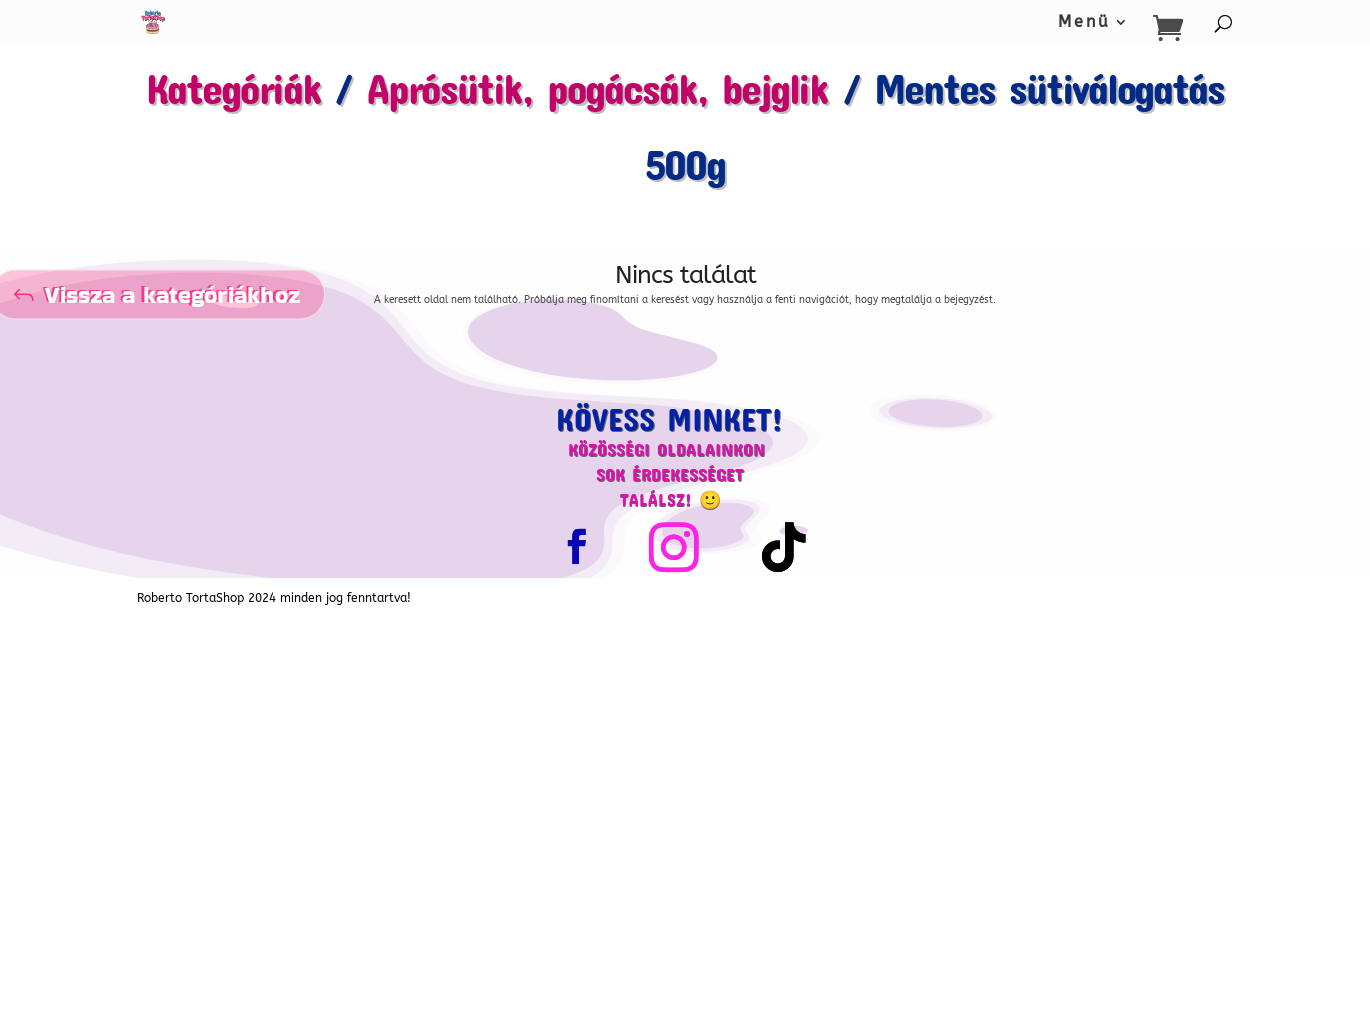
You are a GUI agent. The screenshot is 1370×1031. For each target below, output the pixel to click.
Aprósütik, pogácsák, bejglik (597, 87)
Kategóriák (233, 87)
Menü (1084, 23)
